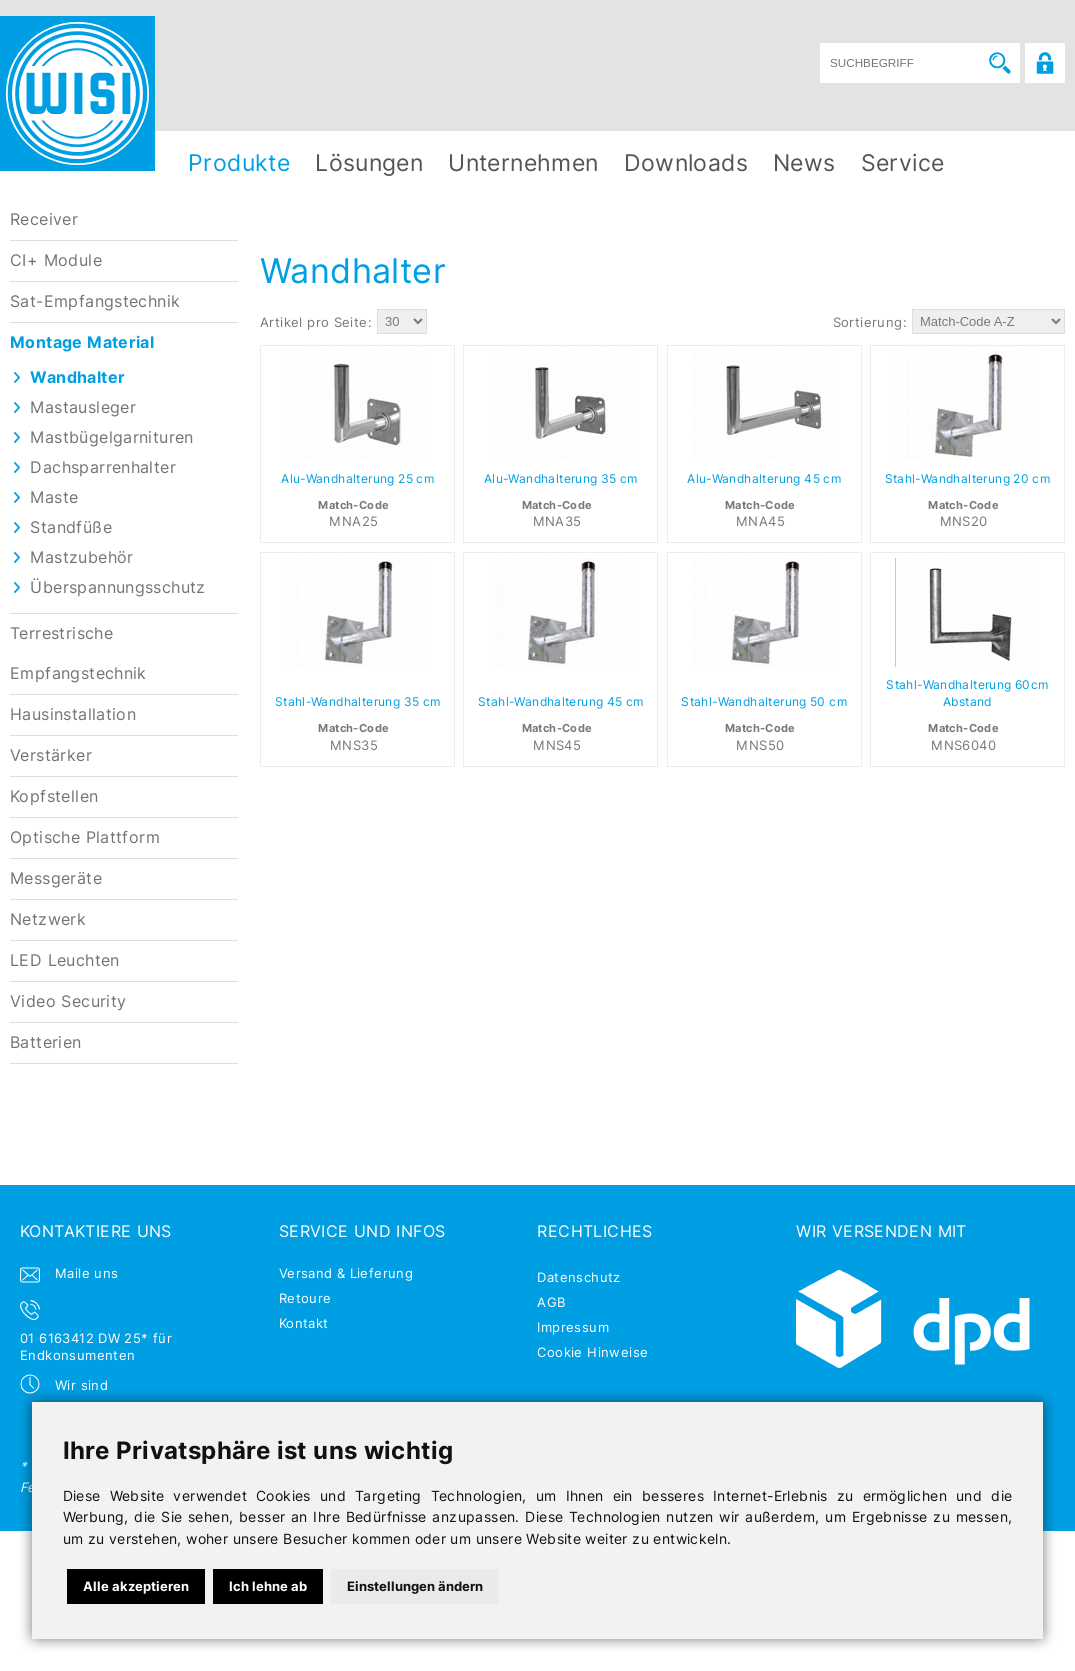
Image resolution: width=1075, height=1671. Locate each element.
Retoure (305, 1298)
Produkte (239, 162)
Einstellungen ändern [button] (415, 1586)
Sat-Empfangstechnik (95, 301)
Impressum (573, 1327)
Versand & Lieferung (346, 1273)
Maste (54, 497)
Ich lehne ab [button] (268, 1586)
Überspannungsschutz (117, 587)
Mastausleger (83, 407)
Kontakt (304, 1323)
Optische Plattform (85, 837)
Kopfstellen (54, 796)
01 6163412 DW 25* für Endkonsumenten (96, 1346)
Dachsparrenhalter (103, 467)
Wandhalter (77, 377)
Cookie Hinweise (592, 1352)
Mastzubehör (81, 557)
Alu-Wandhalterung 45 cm (764, 479)
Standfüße (71, 527)
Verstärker (51, 755)
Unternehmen (523, 162)
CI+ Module (56, 260)
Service (903, 162)
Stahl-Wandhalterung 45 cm (561, 702)
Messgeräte (56, 878)
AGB (551, 1302)
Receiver (44, 219)
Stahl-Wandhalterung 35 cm (358, 702)
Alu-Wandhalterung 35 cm (561, 479)
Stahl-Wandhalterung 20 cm (968, 479)
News (804, 162)
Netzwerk (48, 919)
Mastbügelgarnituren (111, 437)
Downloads (686, 162)
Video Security (68, 1001)
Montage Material (82, 342)
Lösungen (369, 162)
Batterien (46, 1042)
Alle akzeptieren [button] (136, 1586)
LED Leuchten (65, 960)
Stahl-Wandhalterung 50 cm (764, 702)
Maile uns (87, 1273)
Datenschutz (578, 1277)
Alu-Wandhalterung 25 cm (357, 479)
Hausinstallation (73, 714)
